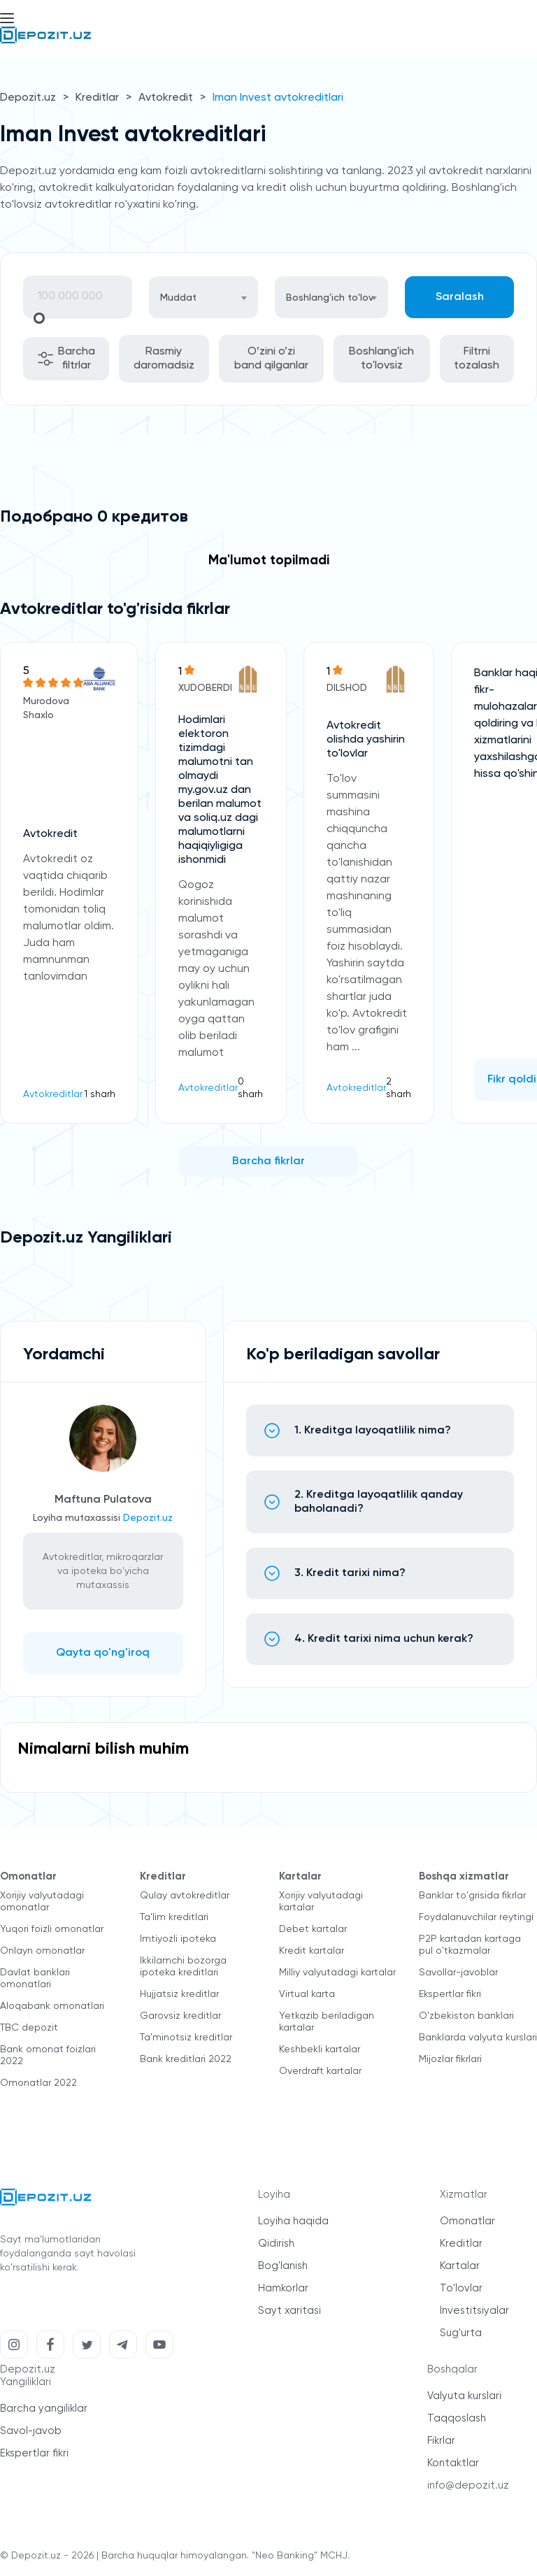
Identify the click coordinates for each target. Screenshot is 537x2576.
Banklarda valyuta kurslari (478, 2037)
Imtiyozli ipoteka (178, 1939)
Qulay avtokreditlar (184, 1896)
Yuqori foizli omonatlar (51, 1929)
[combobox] (203, 297)
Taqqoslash (456, 2418)
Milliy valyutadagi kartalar (337, 1972)
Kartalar (460, 2266)
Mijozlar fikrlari (450, 2059)
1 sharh (99, 1094)
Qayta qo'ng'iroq (103, 1653)
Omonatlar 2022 (38, 2083)
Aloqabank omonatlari (52, 2006)
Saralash (460, 297)
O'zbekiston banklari (466, 2016)
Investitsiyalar (474, 2310)
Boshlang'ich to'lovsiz (381, 358)
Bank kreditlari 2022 (185, 2059)
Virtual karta (307, 1994)
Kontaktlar (453, 2463)
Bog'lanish (283, 2266)
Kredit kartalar (311, 1951)
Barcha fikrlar (268, 1161)
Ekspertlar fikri (450, 1994)
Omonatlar (467, 2221)
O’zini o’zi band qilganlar (271, 358)
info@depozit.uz (468, 2485)
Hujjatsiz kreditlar (179, 1994)
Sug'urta (461, 2333)
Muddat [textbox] (178, 298)
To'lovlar (461, 2288)
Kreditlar (97, 97)
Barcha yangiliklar (43, 2408)
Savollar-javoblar (458, 1972)
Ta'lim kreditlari (174, 1917)
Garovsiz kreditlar (180, 2016)
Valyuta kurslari (464, 2396)
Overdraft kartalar (320, 2071)
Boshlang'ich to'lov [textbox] (329, 298)
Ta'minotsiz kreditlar (186, 2037)
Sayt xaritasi (289, 2310)
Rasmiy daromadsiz (164, 358)
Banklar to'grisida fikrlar (472, 1896)
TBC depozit (29, 2028)
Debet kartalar (313, 1929)
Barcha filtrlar (66, 358)
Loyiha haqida (293, 2221)
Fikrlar (441, 2440)
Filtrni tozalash (476, 358)
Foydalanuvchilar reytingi (476, 1917)
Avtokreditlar (53, 1094)
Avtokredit (165, 97)
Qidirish (276, 2243)
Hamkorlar (283, 2288)
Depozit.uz (28, 97)
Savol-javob (31, 2431)
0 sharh (250, 1088)
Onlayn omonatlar (42, 1951)
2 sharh (398, 1088)
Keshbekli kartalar (319, 2049)
